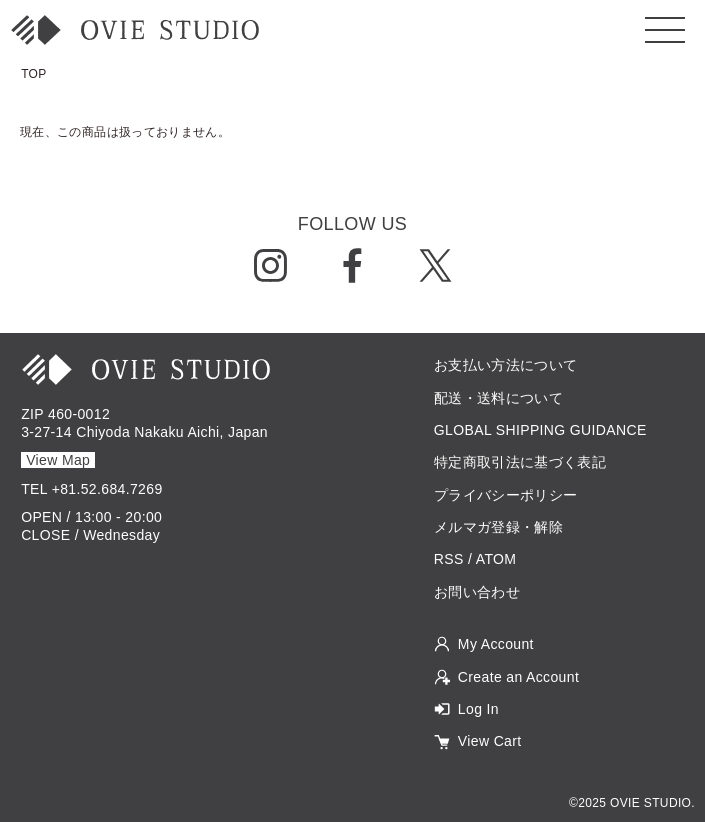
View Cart (490, 741)
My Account (496, 644)
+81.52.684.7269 (107, 489)
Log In (478, 709)
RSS (449, 559)
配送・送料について (498, 398)
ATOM (496, 559)
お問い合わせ (477, 592)
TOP (34, 74)
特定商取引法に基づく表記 (520, 462)
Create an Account (518, 677)
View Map (58, 460)
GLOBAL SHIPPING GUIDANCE (540, 430)
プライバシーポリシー (506, 495)
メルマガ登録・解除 (498, 527)
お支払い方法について (506, 365)
